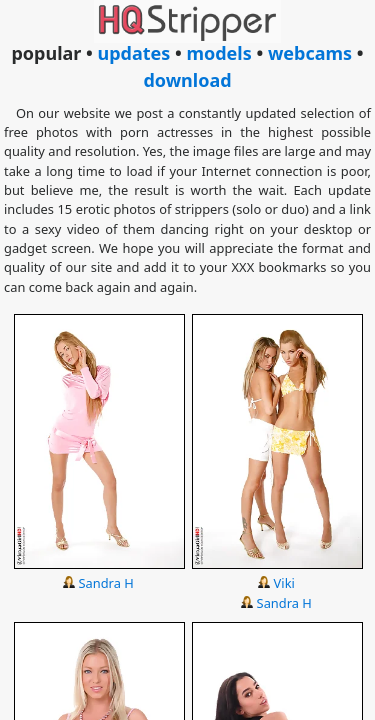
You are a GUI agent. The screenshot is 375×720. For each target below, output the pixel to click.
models (218, 53)
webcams (310, 53)
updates (133, 53)
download (187, 80)
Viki (284, 583)
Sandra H (105, 583)
